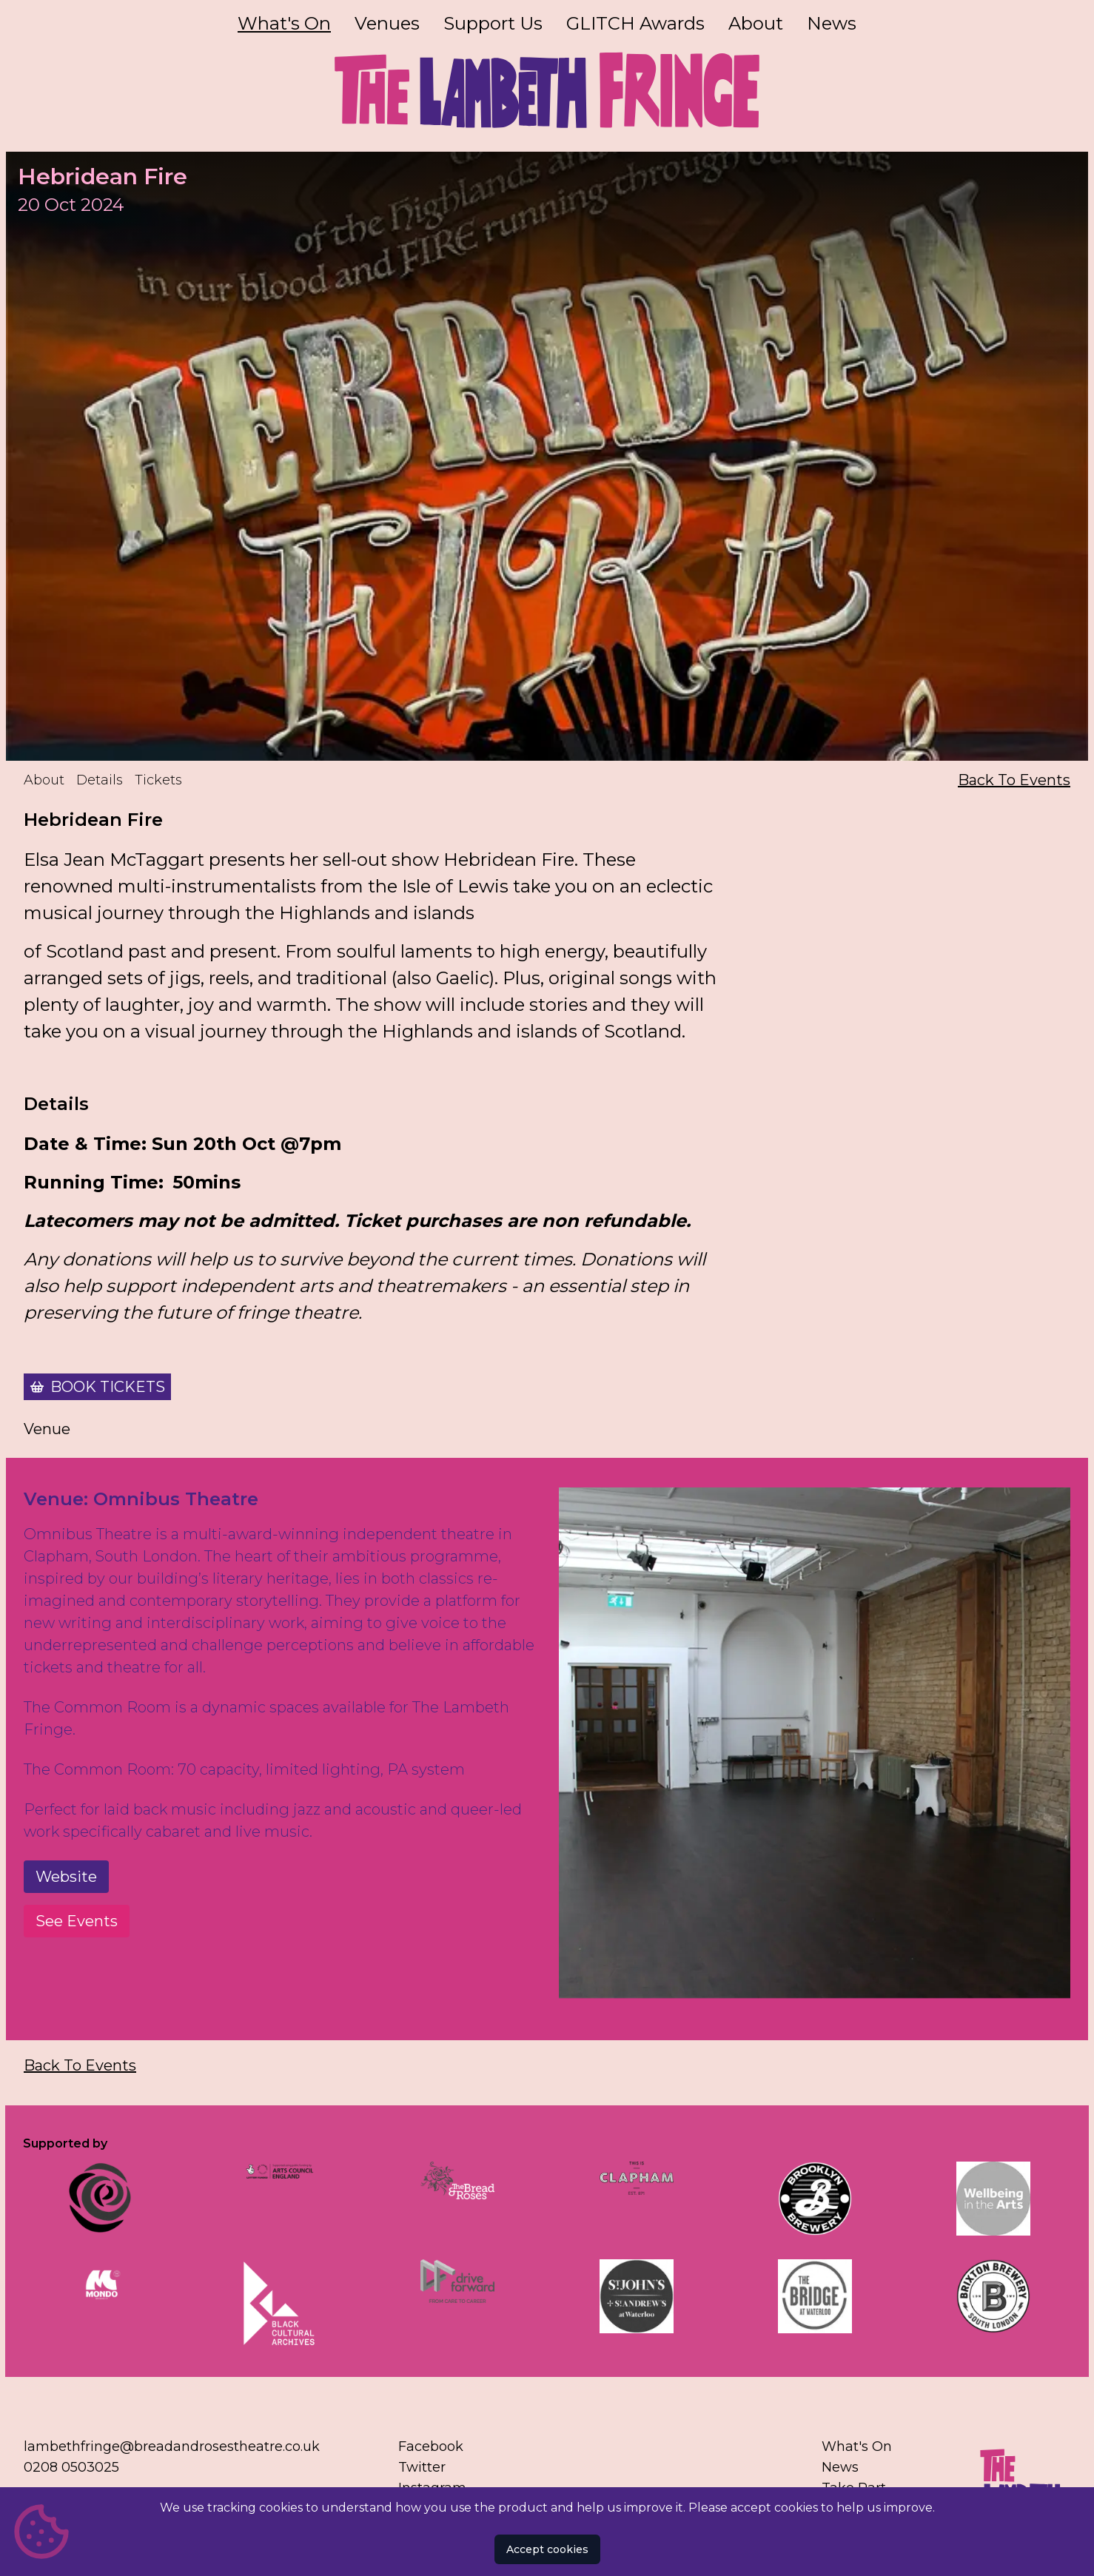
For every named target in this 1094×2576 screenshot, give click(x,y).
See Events (77, 1921)
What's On (284, 23)
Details (99, 780)
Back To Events (1014, 780)
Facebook (430, 2446)
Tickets (158, 780)
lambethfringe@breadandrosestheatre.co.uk (172, 2446)
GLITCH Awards (635, 23)
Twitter (422, 2467)
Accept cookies (547, 2549)
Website (66, 1877)
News (831, 23)
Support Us (493, 23)
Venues (387, 23)
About (755, 23)
